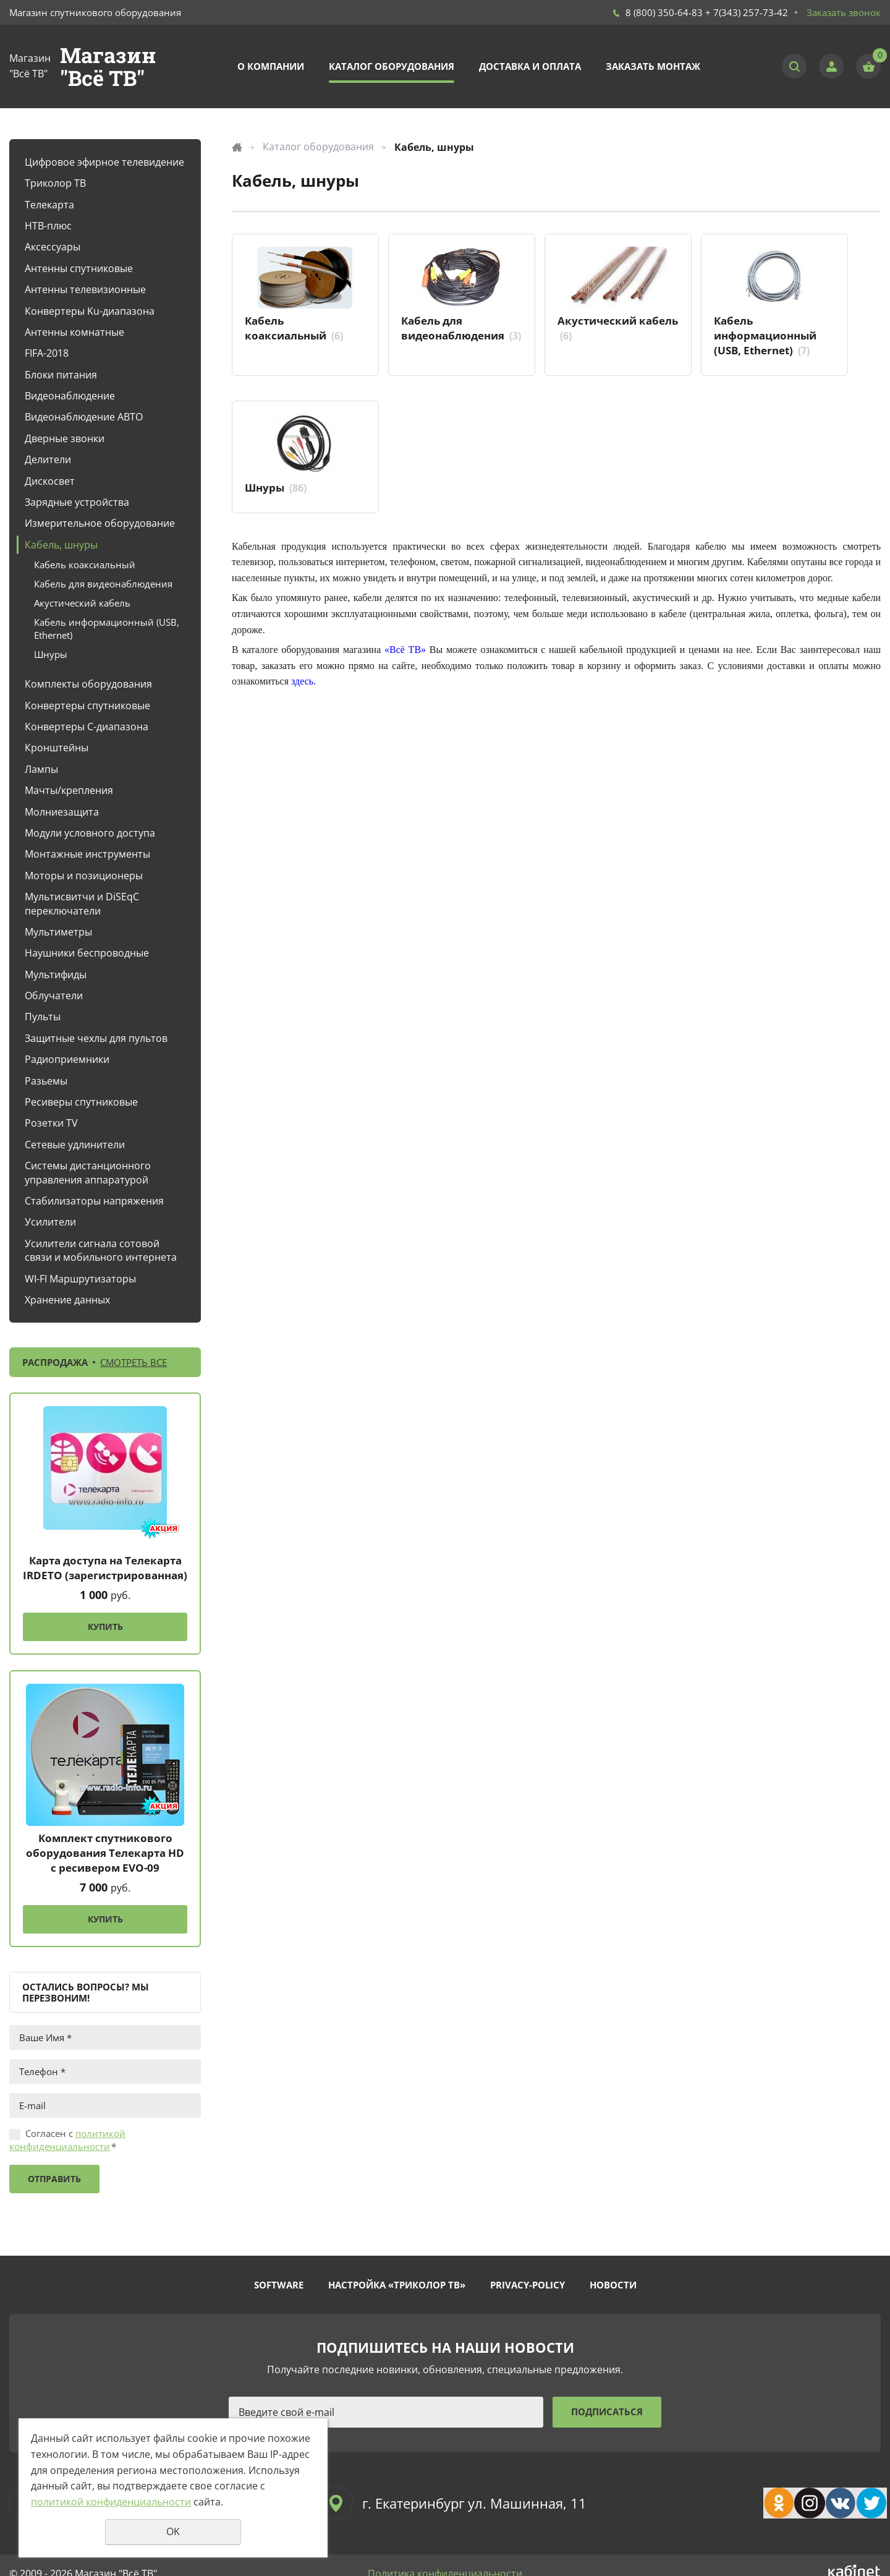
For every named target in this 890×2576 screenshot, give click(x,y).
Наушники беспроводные (87, 953)
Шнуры (50, 654)
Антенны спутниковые (79, 268)
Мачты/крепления (69, 790)
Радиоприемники (67, 1059)
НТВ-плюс (48, 225)
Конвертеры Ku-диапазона (90, 311)
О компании (270, 66)
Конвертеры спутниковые (87, 705)
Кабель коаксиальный (84, 564)
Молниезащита (62, 812)
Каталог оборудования (391, 66)
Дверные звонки (64, 438)
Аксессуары (52, 247)
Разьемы (46, 1081)
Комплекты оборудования (88, 684)
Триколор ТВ (55, 183)
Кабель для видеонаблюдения (103, 584)
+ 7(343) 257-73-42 (746, 12)
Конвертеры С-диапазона (86, 726)
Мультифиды (56, 974)
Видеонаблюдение (70, 396)
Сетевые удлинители (75, 1144)
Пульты (43, 1016)
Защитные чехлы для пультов (96, 1038)
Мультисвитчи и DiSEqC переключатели (82, 903)
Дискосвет (50, 481)
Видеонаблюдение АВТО (84, 417)
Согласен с (67, 2139)
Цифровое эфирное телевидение (104, 162)
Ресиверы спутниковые (81, 1102)
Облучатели (54, 995)
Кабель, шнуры (61, 545)
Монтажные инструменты (87, 854)
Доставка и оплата (530, 66)
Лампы (41, 769)
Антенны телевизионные (85, 289)
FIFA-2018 (47, 353)
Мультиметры (58, 932)
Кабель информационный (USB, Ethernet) (106, 628)
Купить (105, 1626)
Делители (48, 459)
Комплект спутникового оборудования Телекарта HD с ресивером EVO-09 (105, 1853)
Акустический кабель (82, 603)
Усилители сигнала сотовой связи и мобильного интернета (101, 1250)
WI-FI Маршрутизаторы (80, 1279)
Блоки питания (61, 375)
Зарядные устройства (77, 502)
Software (278, 2285)
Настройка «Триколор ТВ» (396, 2285)
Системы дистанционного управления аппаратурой (88, 1172)
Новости (613, 2285)
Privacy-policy (527, 2285)
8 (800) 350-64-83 (664, 12)
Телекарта (49, 204)
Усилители (50, 1222)
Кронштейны (56, 747)
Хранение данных (67, 1300)
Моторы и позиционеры (84, 875)
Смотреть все (133, 1362)
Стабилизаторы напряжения (94, 1201)
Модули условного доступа (90, 833)
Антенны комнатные (74, 332)
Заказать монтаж (653, 66)
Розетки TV (51, 1123)
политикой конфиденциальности (67, 2139)
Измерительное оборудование (100, 523)
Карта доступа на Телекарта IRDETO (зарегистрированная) (105, 1567)
